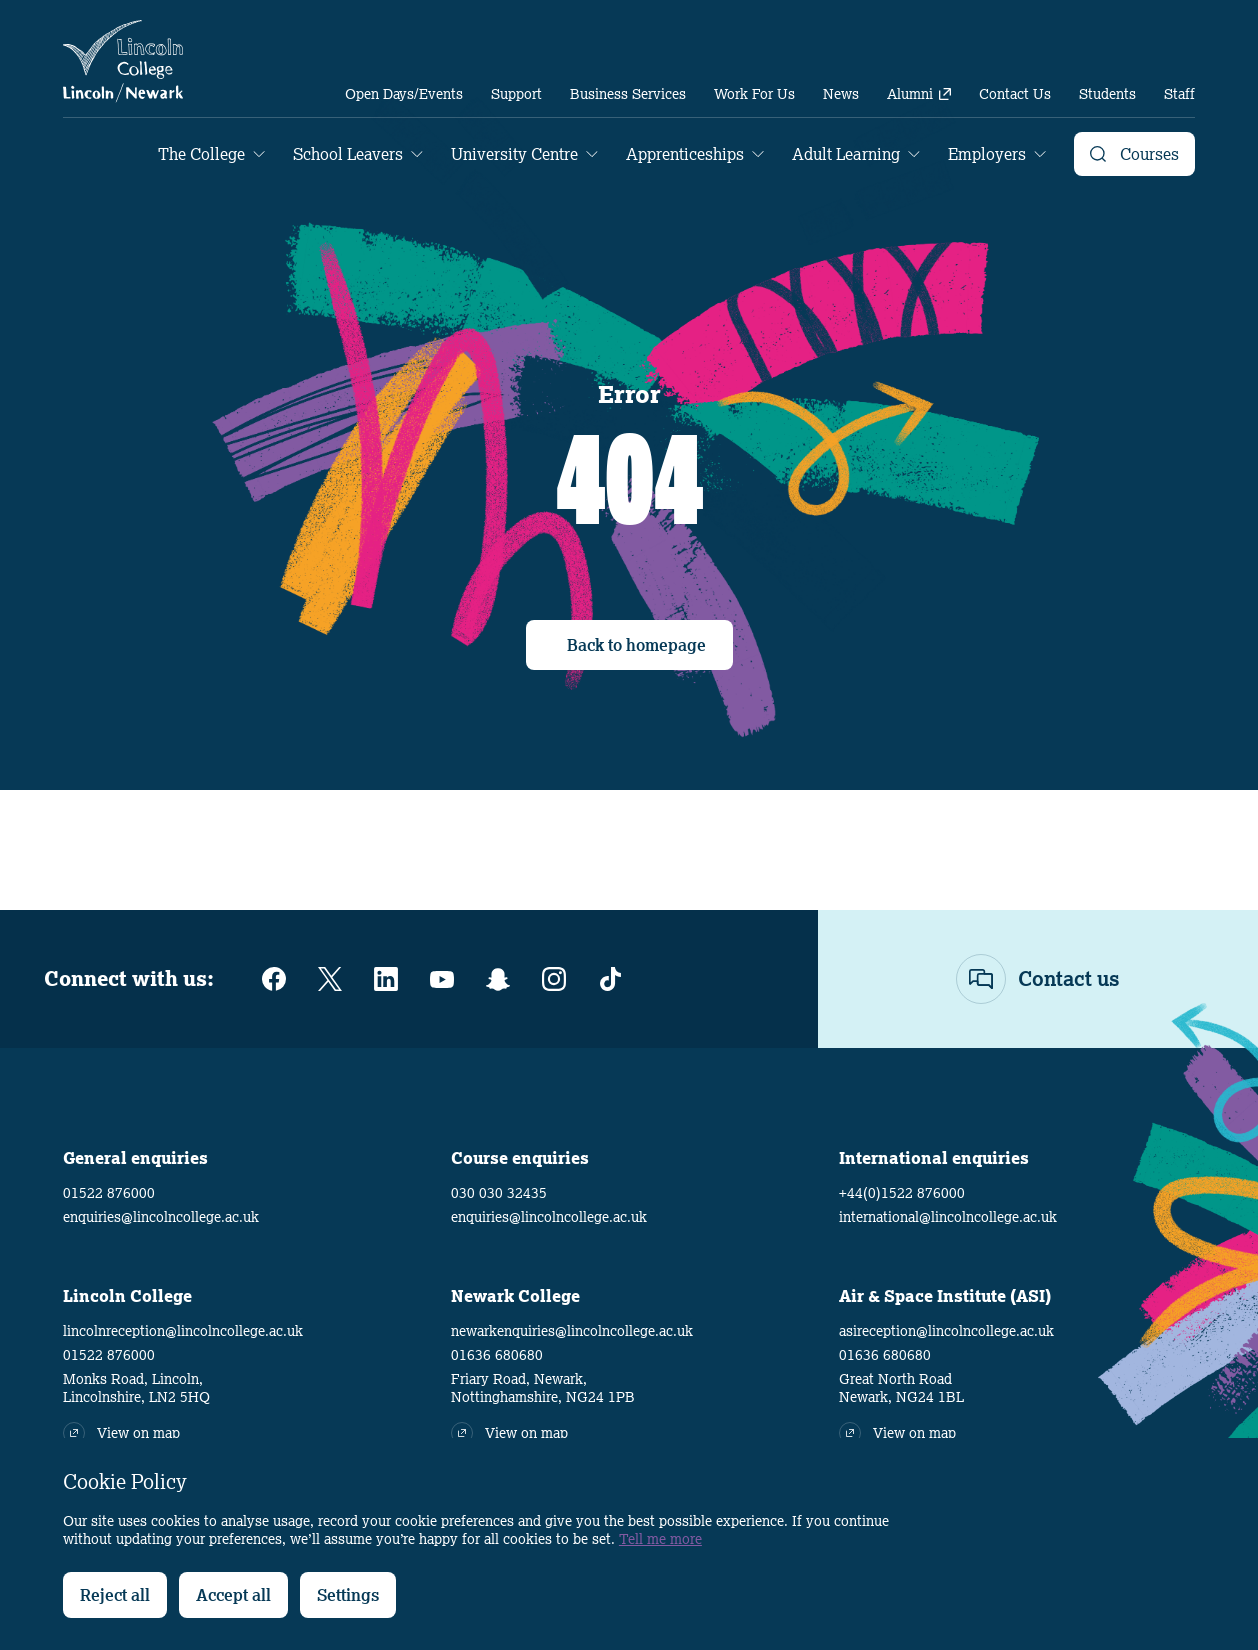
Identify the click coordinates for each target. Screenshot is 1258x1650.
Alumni (919, 94)
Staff (1179, 94)
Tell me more (660, 1539)
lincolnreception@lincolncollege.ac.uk (183, 1331)
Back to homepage (636, 645)
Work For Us (754, 94)
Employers (987, 154)
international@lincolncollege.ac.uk (948, 1217)
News (841, 94)
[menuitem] (404, 94)
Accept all (233, 1595)
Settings (348, 1595)
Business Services (628, 94)
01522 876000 (109, 1193)
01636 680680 (497, 1355)
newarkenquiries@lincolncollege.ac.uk (572, 1331)
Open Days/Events (404, 94)
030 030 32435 (499, 1193)
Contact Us (1015, 94)
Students (1107, 94)
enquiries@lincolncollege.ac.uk (161, 1217)
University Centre (514, 154)
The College (201, 154)
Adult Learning (846, 154)
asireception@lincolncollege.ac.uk (946, 1331)
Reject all (115, 1595)
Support (516, 94)
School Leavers (348, 154)
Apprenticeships (685, 154)
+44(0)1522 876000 (902, 1193)
